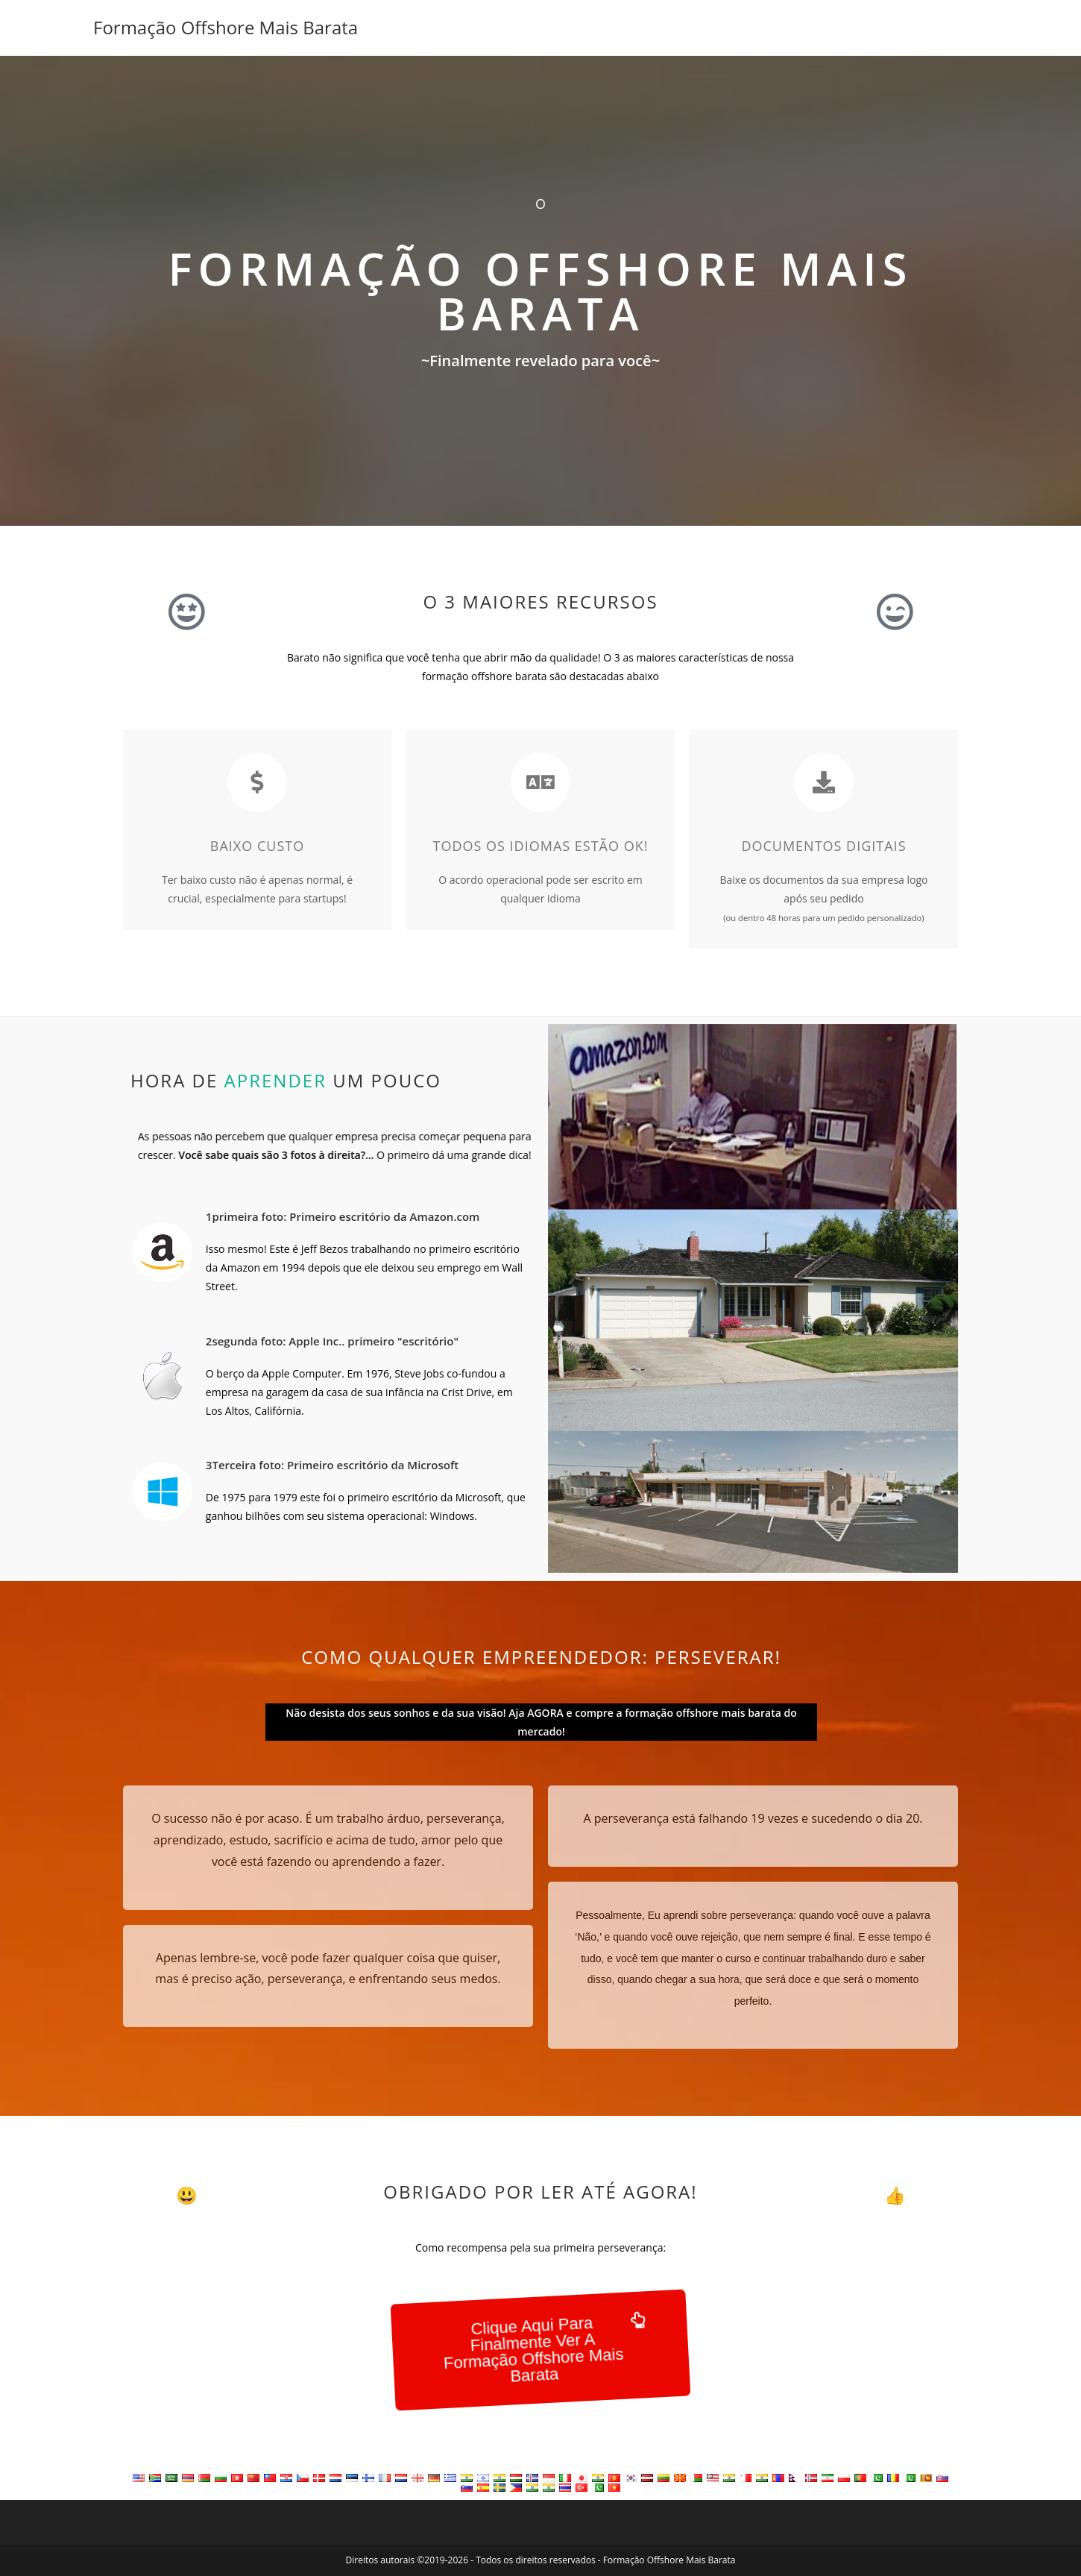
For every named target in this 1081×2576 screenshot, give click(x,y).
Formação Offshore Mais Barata (225, 27)
